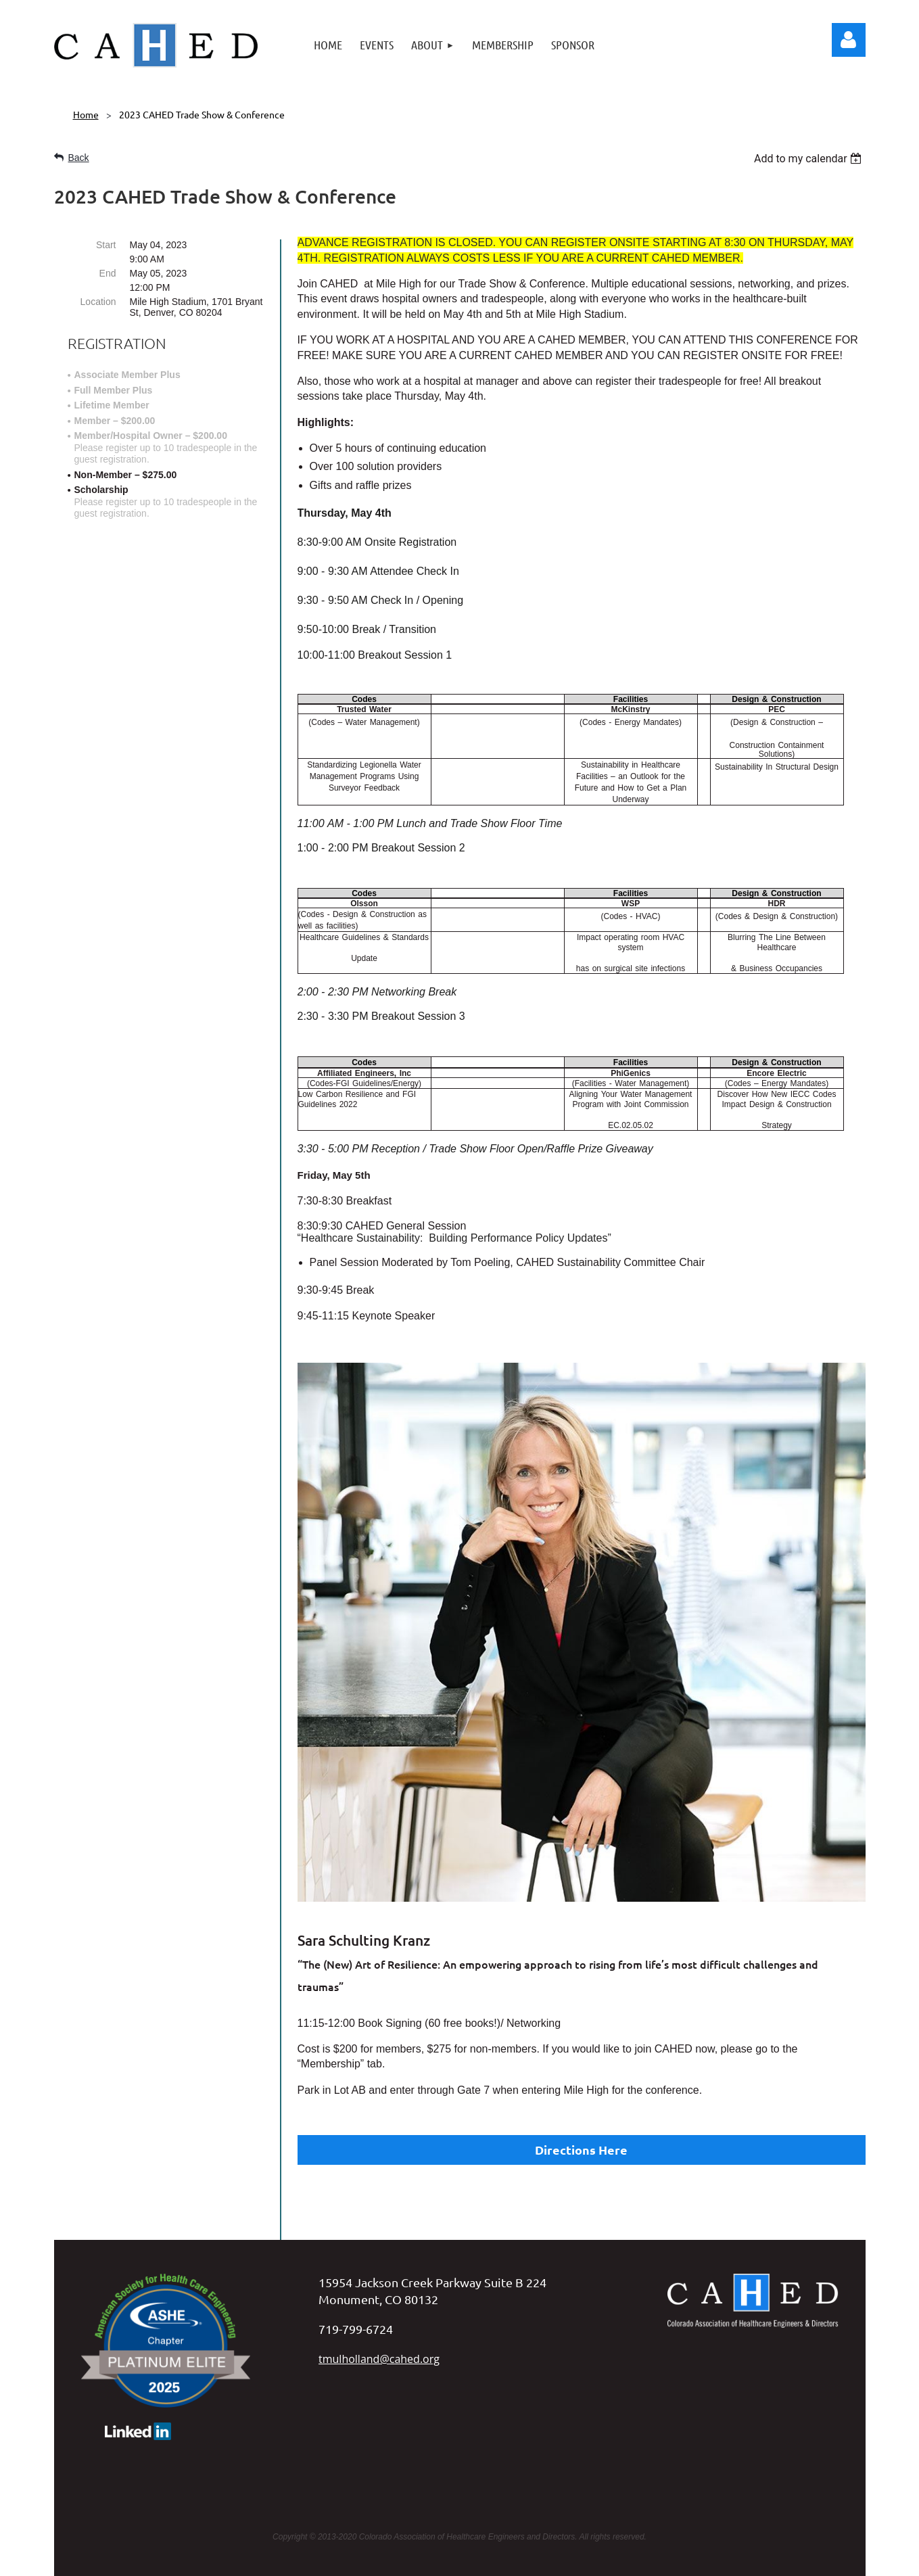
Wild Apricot (728, 2559)
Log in (849, 40)
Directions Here (581, 2149)
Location (98, 301)
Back (78, 157)
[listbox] (810, 158)
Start (106, 244)
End (107, 273)
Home (86, 114)
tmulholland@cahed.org (379, 2298)
